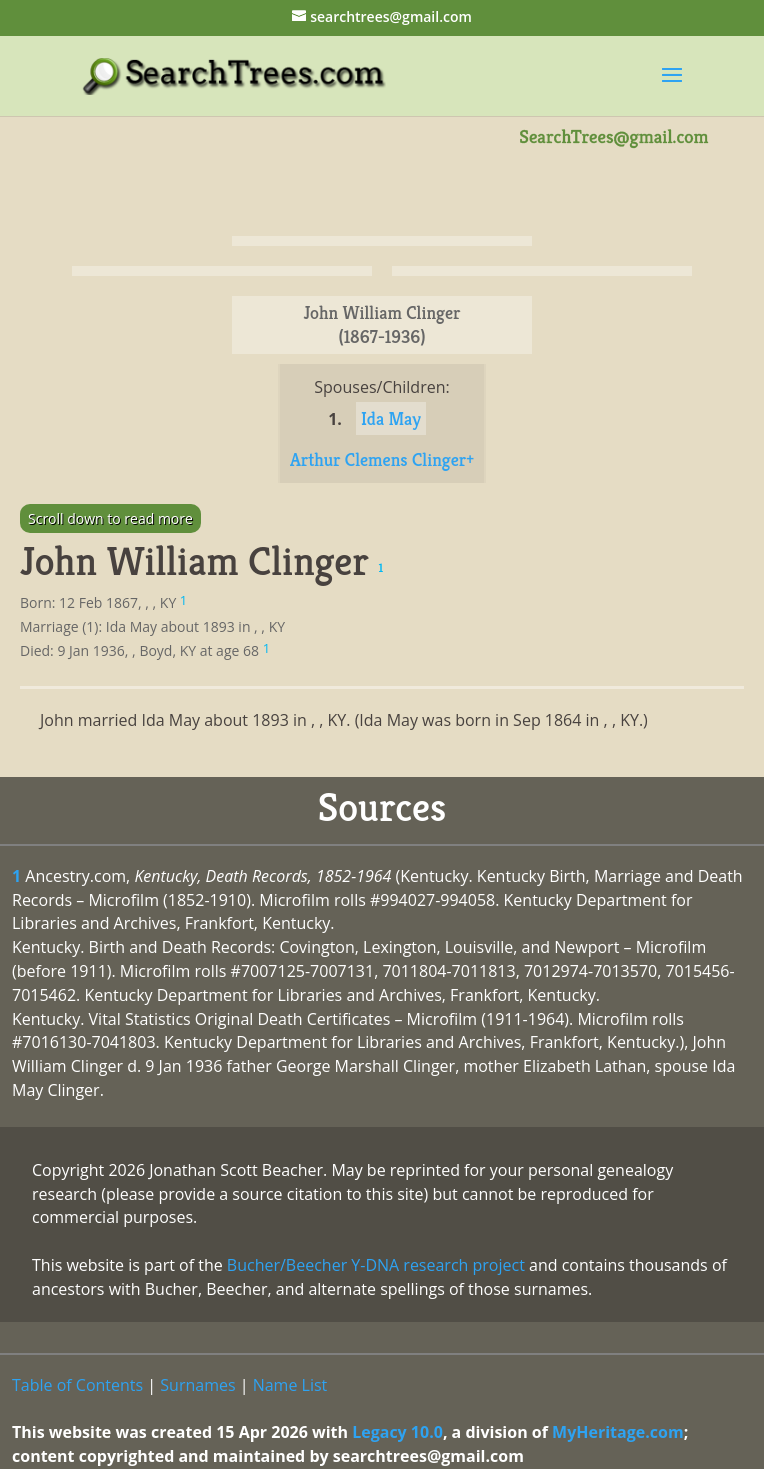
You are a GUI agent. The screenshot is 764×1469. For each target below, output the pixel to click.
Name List (290, 1385)
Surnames (197, 1385)
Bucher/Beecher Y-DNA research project (376, 1265)
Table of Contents (77, 1385)
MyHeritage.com (618, 1432)
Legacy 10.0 (397, 1432)
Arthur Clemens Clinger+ (382, 459)
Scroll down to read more (110, 518)
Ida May (391, 418)
